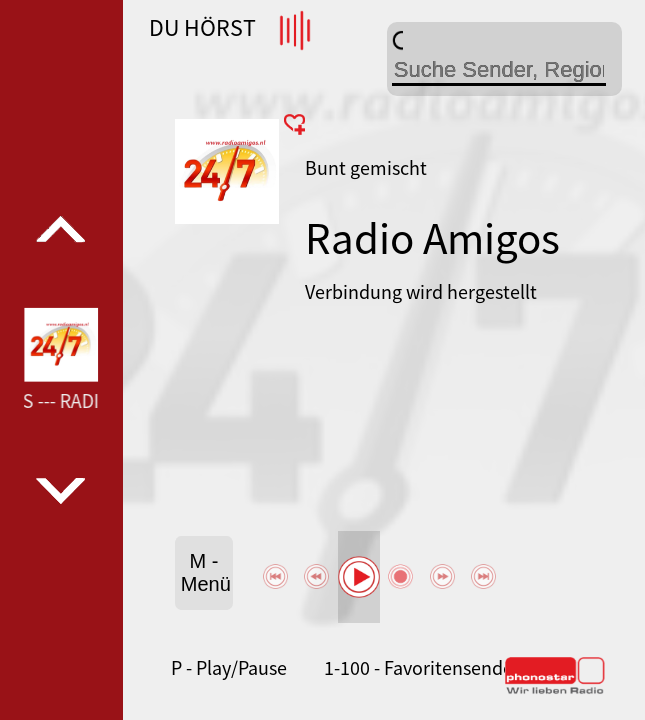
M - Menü (206, 572)
